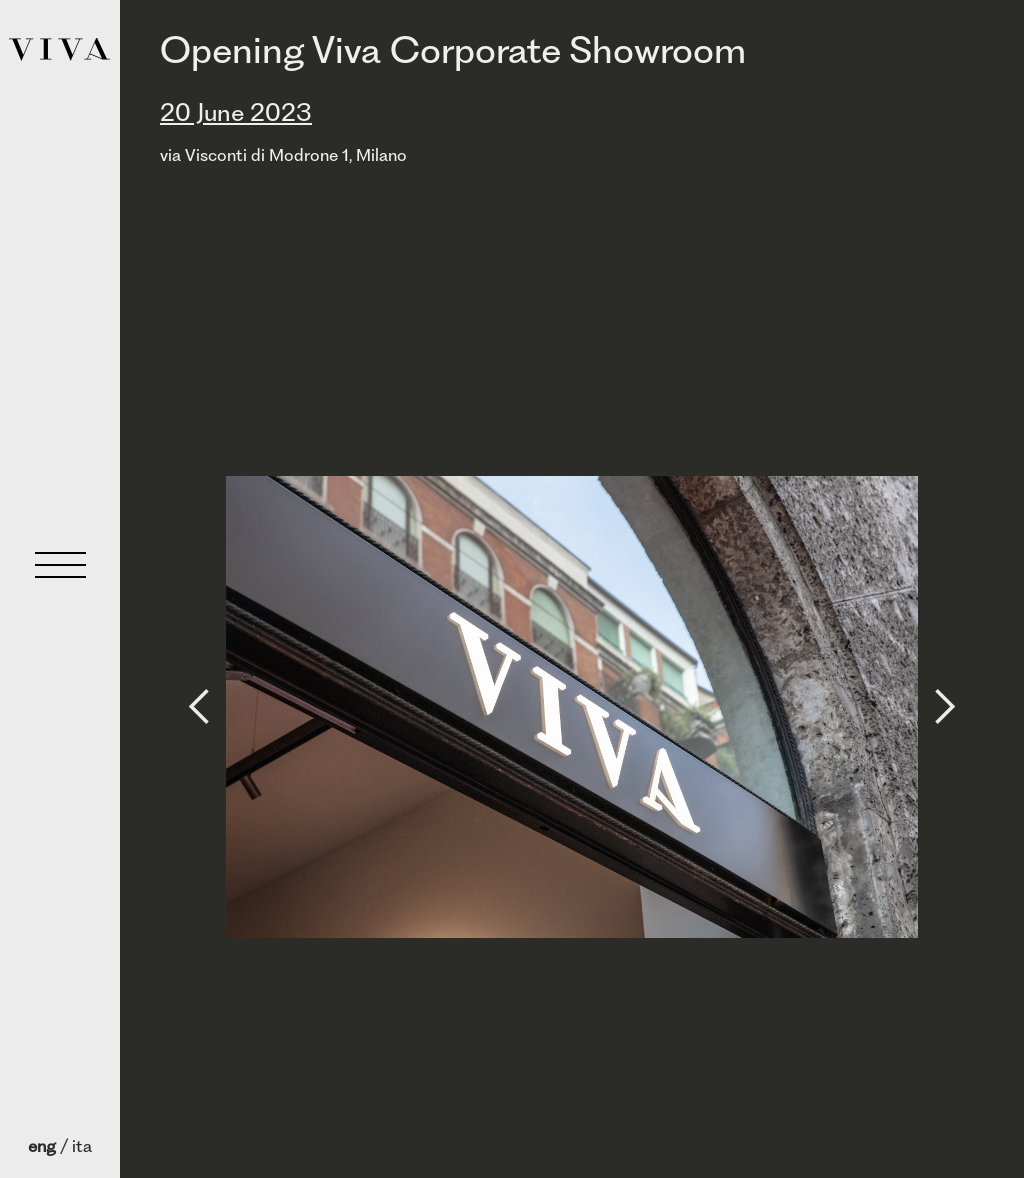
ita (82, 1146)
